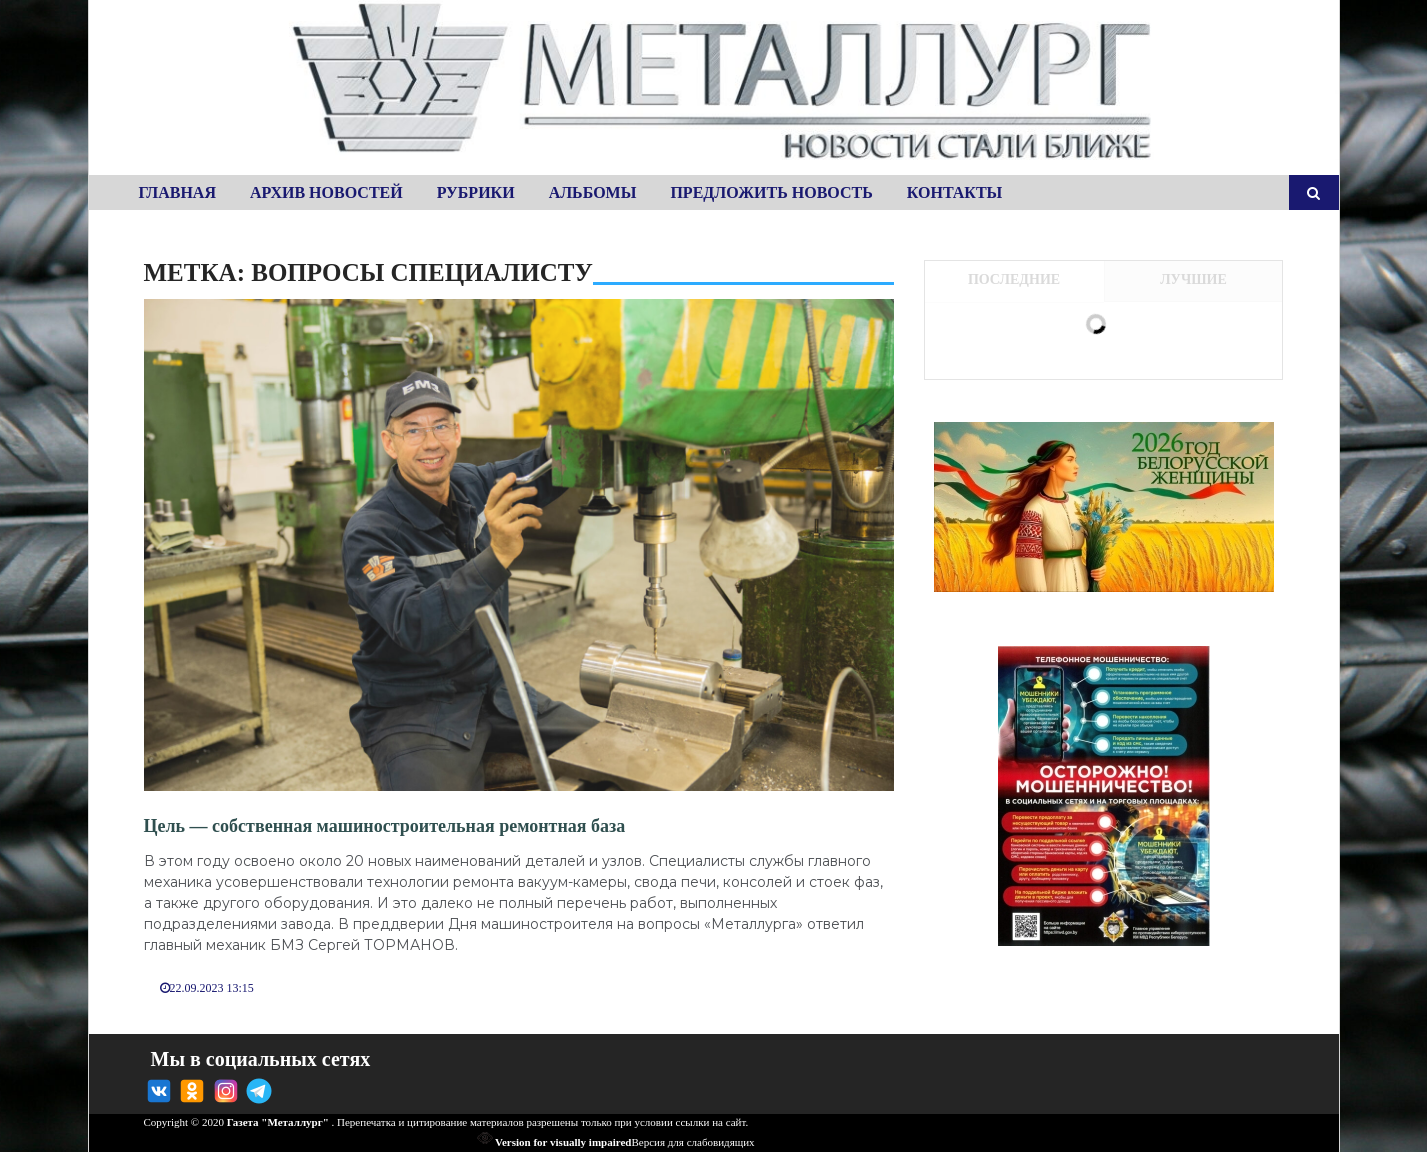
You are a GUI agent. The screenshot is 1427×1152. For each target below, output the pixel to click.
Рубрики (476, 192)
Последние (1014, 279)
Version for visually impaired (554, 1142)
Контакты (955, 192)
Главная (177, 192)
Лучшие (1193, 279)
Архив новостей (326, 192)
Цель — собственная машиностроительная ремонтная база (385, 826)
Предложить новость (771, 192)
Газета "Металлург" (278, 1122)
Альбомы (593, 192)
